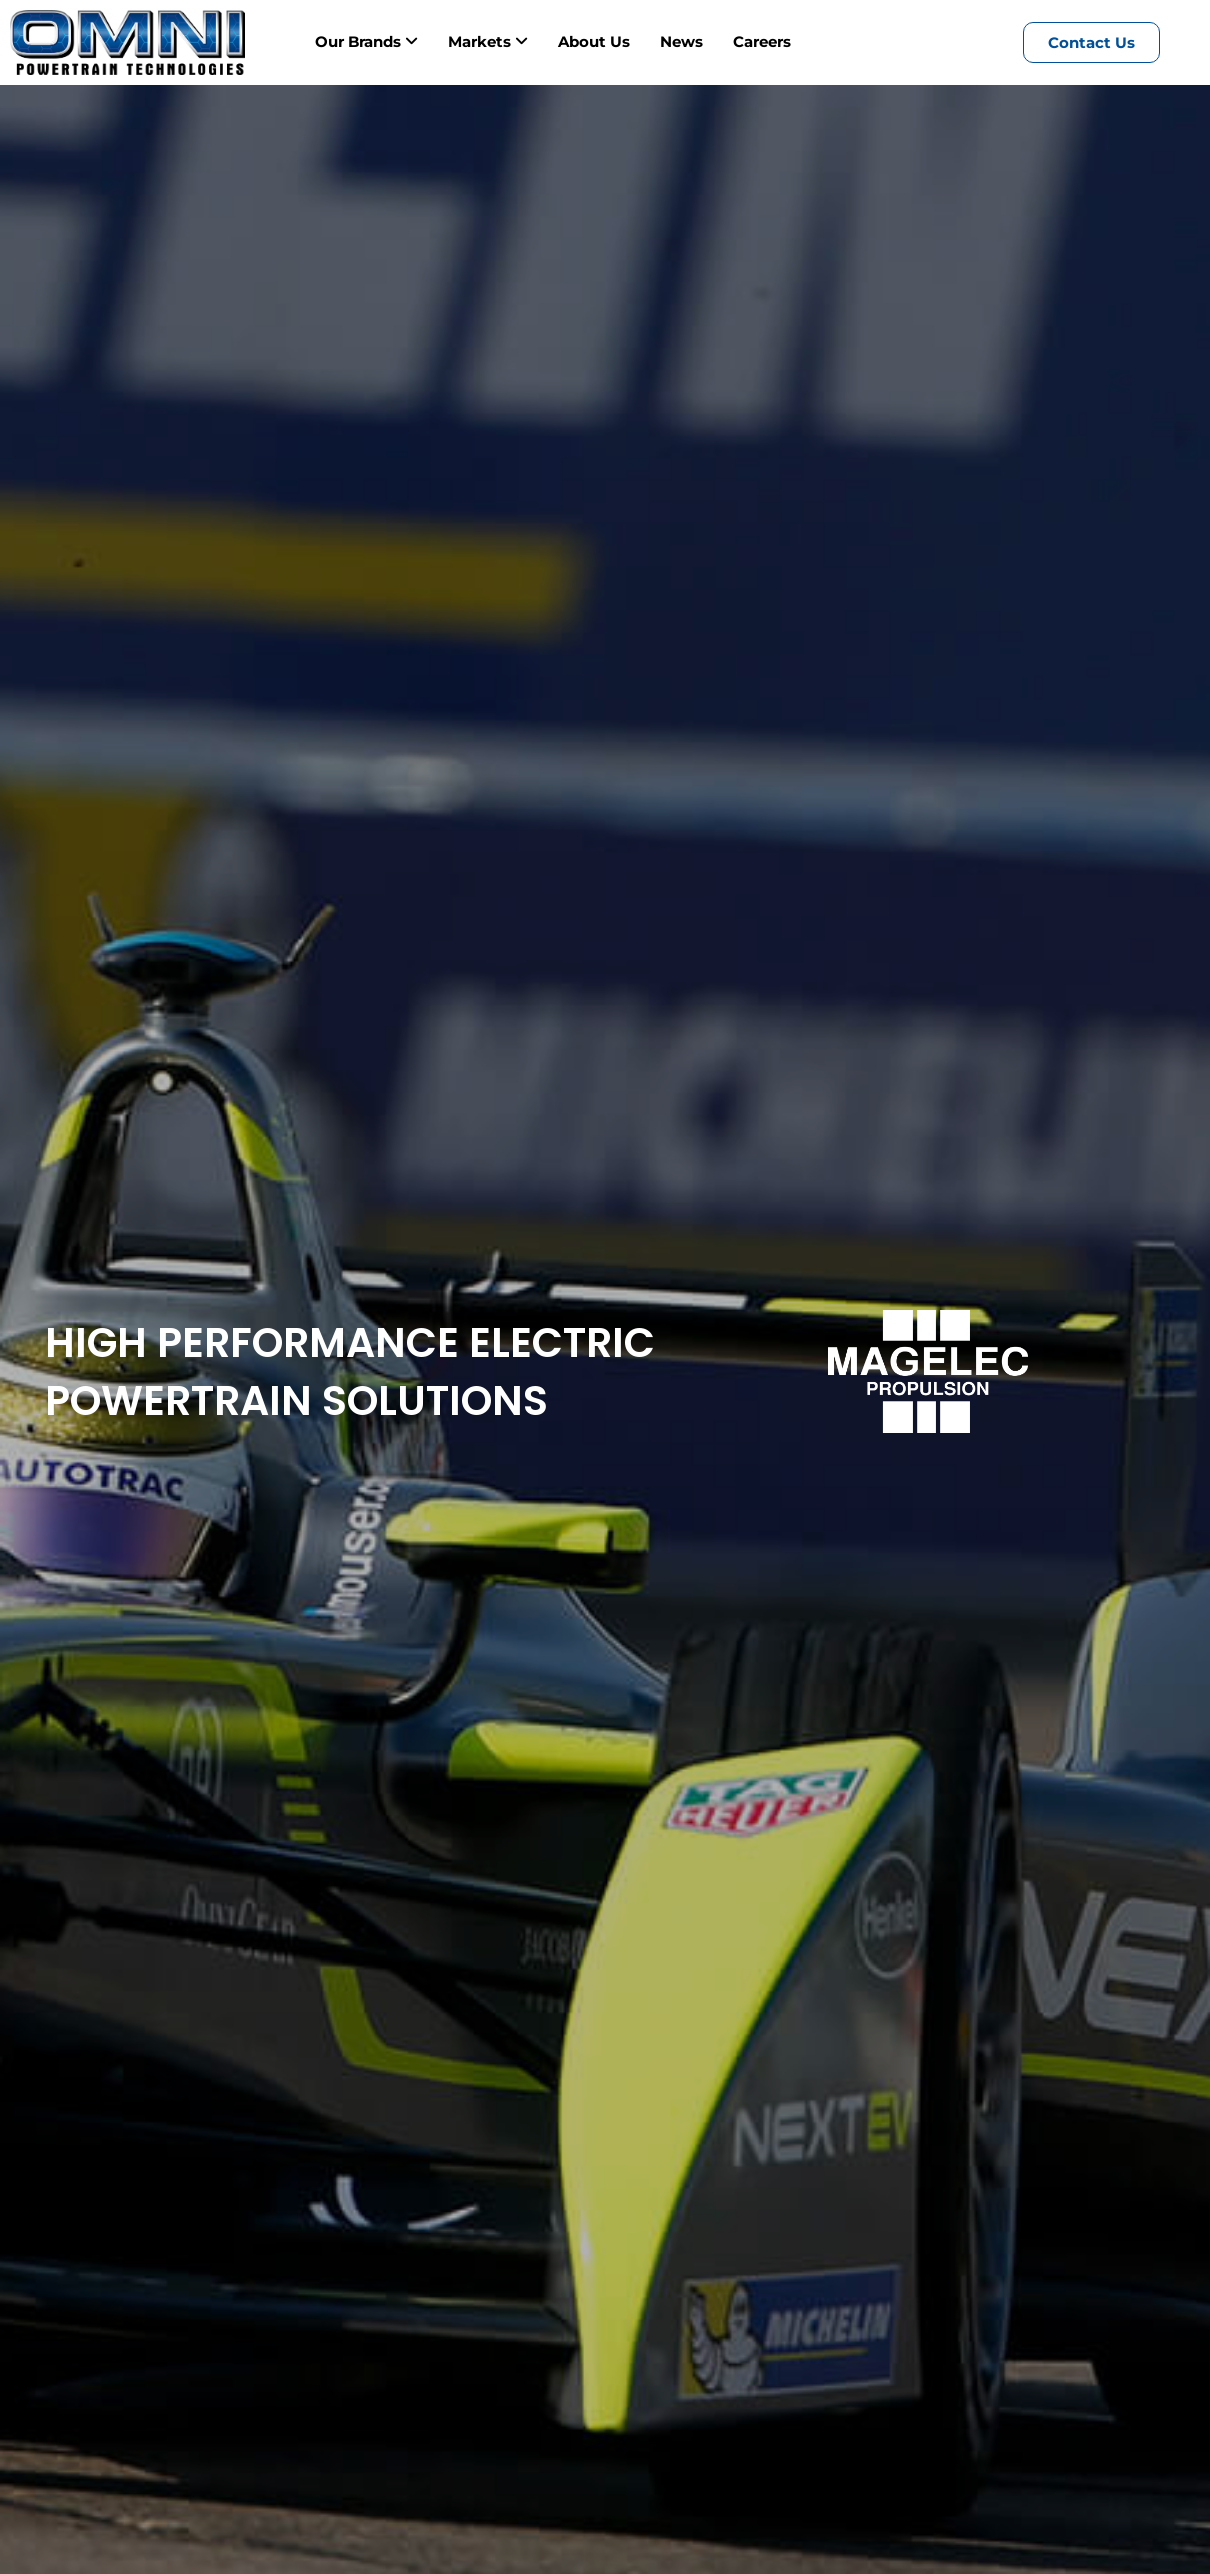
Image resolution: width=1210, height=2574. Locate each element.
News (681, 41)
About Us (594, 41)
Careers (762, 41)
